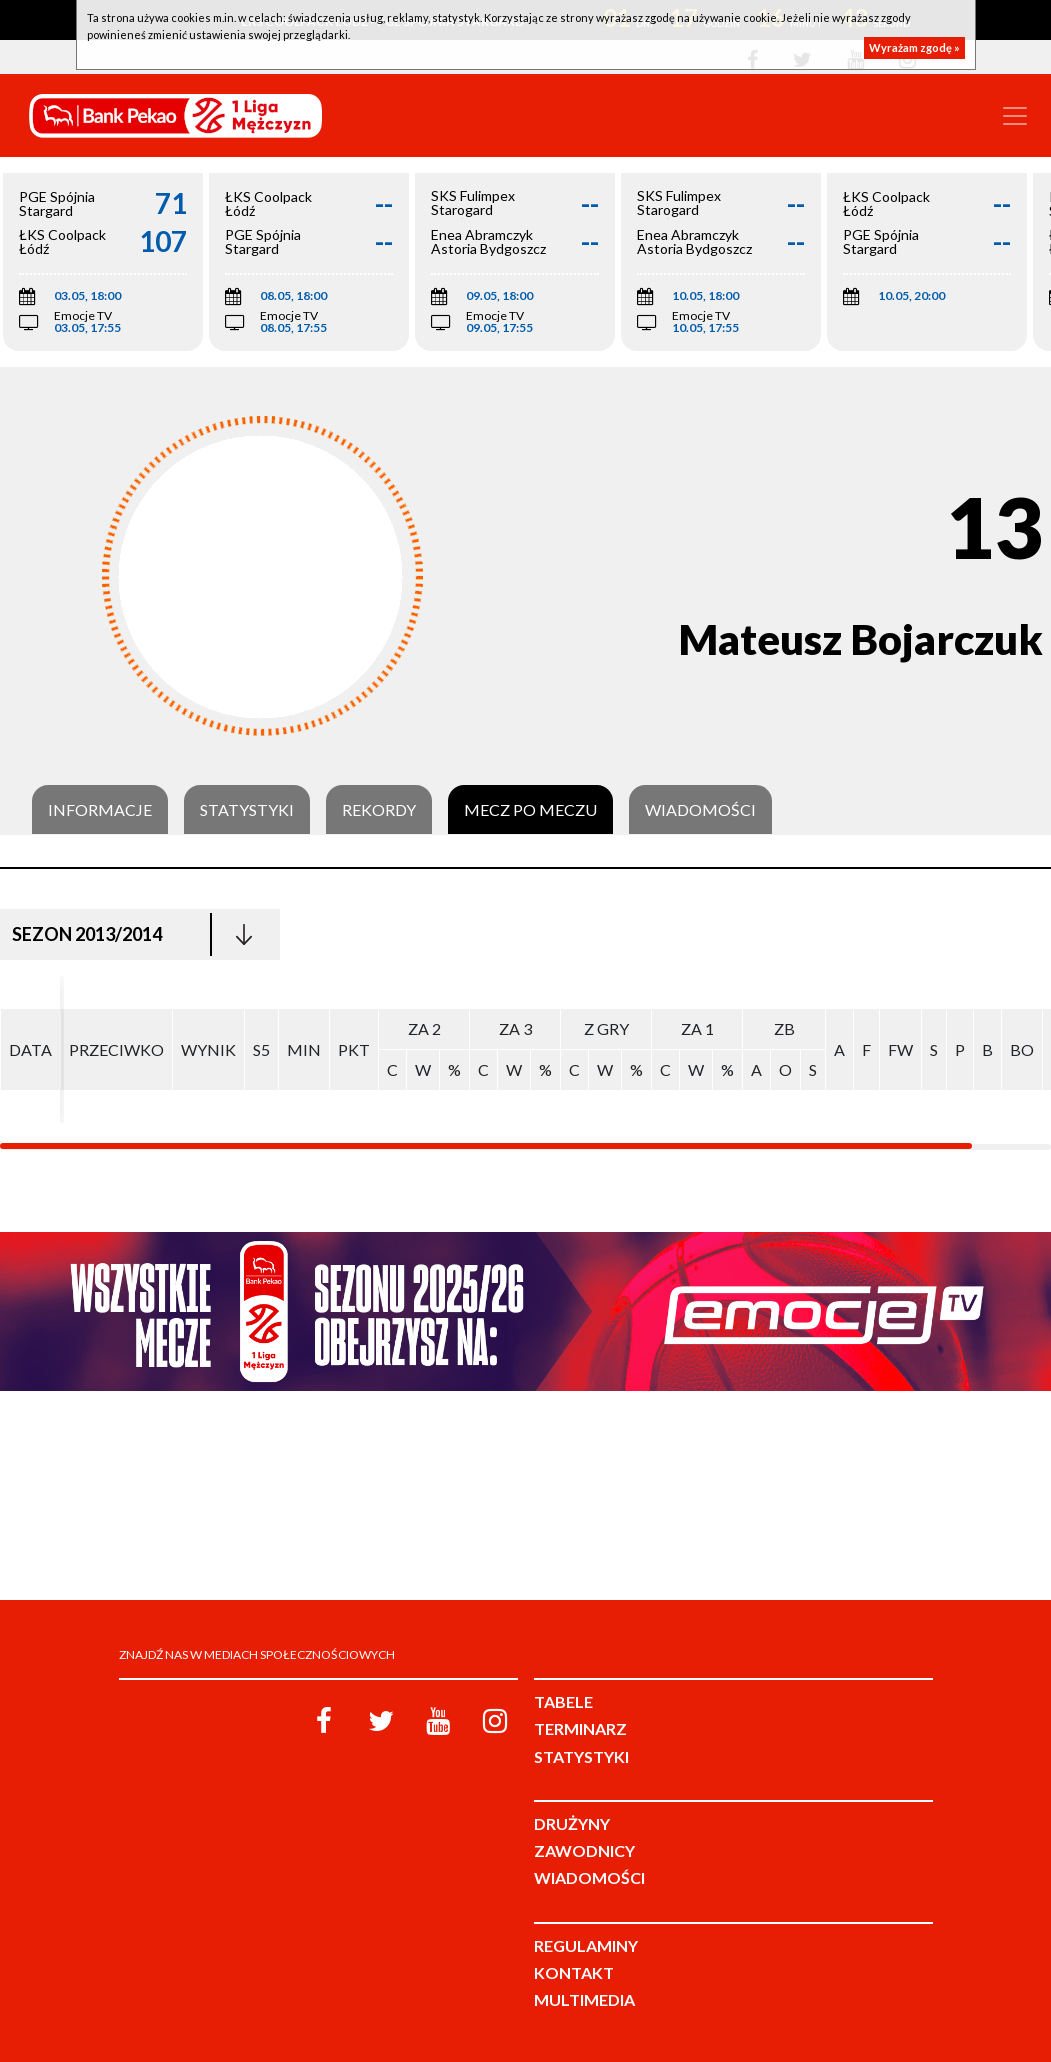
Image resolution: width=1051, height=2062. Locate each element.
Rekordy (379, 810)
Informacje (100, 810)
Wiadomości (700, 810)
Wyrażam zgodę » (914, 47)
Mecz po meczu (530, 810)
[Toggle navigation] (1015, 116)
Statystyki (247, 810)
